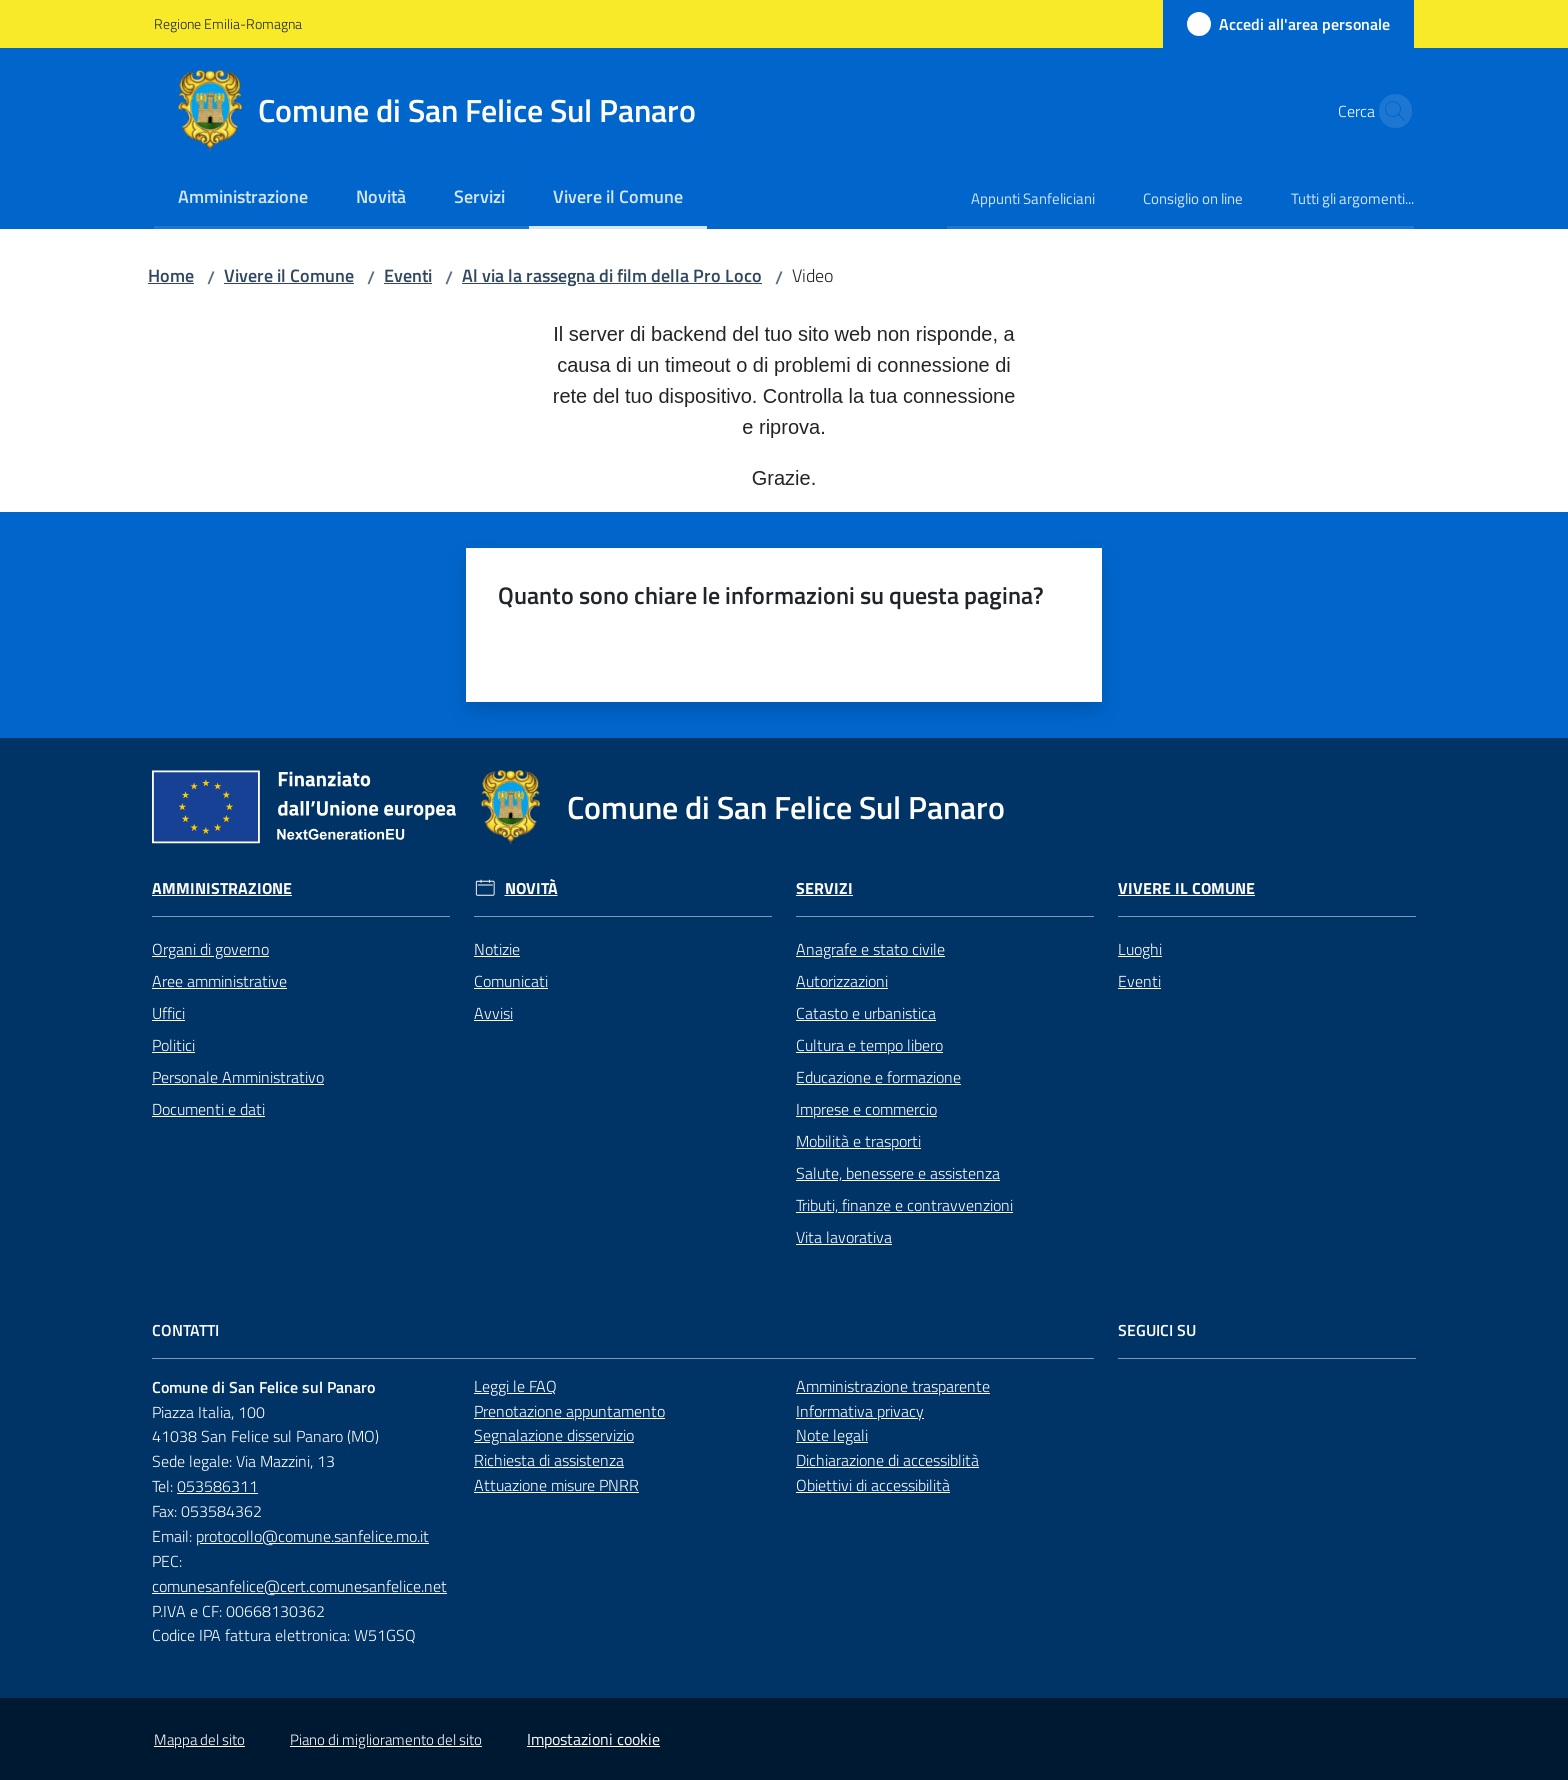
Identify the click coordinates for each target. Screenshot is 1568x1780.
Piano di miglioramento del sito (386, 1739)
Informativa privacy (860, 1411)
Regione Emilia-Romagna (228, 23)
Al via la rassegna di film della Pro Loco (612, 275)
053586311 (217, 1486)
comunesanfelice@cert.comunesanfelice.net (299, 1586)
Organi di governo (210, 949)
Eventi (408, 275)
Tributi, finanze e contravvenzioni (904, 1205)
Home (171, 275)
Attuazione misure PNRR (556, 1485)
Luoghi (1140, 949)
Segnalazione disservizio (554, 1435)
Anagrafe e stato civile (870, 949)
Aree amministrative (219, 981)
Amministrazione (222, 888)
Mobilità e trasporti (858, 1141)
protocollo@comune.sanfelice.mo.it (312, 1536)
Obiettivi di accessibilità (873, 1485)
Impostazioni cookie (593, 1739)
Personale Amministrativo (238, 1077)
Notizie (497, 949)
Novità (531, 888)
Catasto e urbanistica (866, 1013)
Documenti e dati (208, 1109)
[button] (1390, 111)
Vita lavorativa (844, 1237)
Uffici (168, 1013)
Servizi (824, 888)
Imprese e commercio (866, 1109)
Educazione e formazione (878, 1077)
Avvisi (493, 1013)
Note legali (832, 1435)
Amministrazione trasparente (893, 1386)
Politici (173, 1045)
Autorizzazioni (842, 981)
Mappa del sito (199, 1739)
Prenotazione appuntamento (569, 1411)
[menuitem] (243, 198)
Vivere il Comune (289, 275)
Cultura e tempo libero (869, 1045)
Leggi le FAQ (515, 1386)
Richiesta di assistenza (549, 1460)
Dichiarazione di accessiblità (887, 1460)
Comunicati (511, 981)
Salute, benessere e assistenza (898, 1173)
